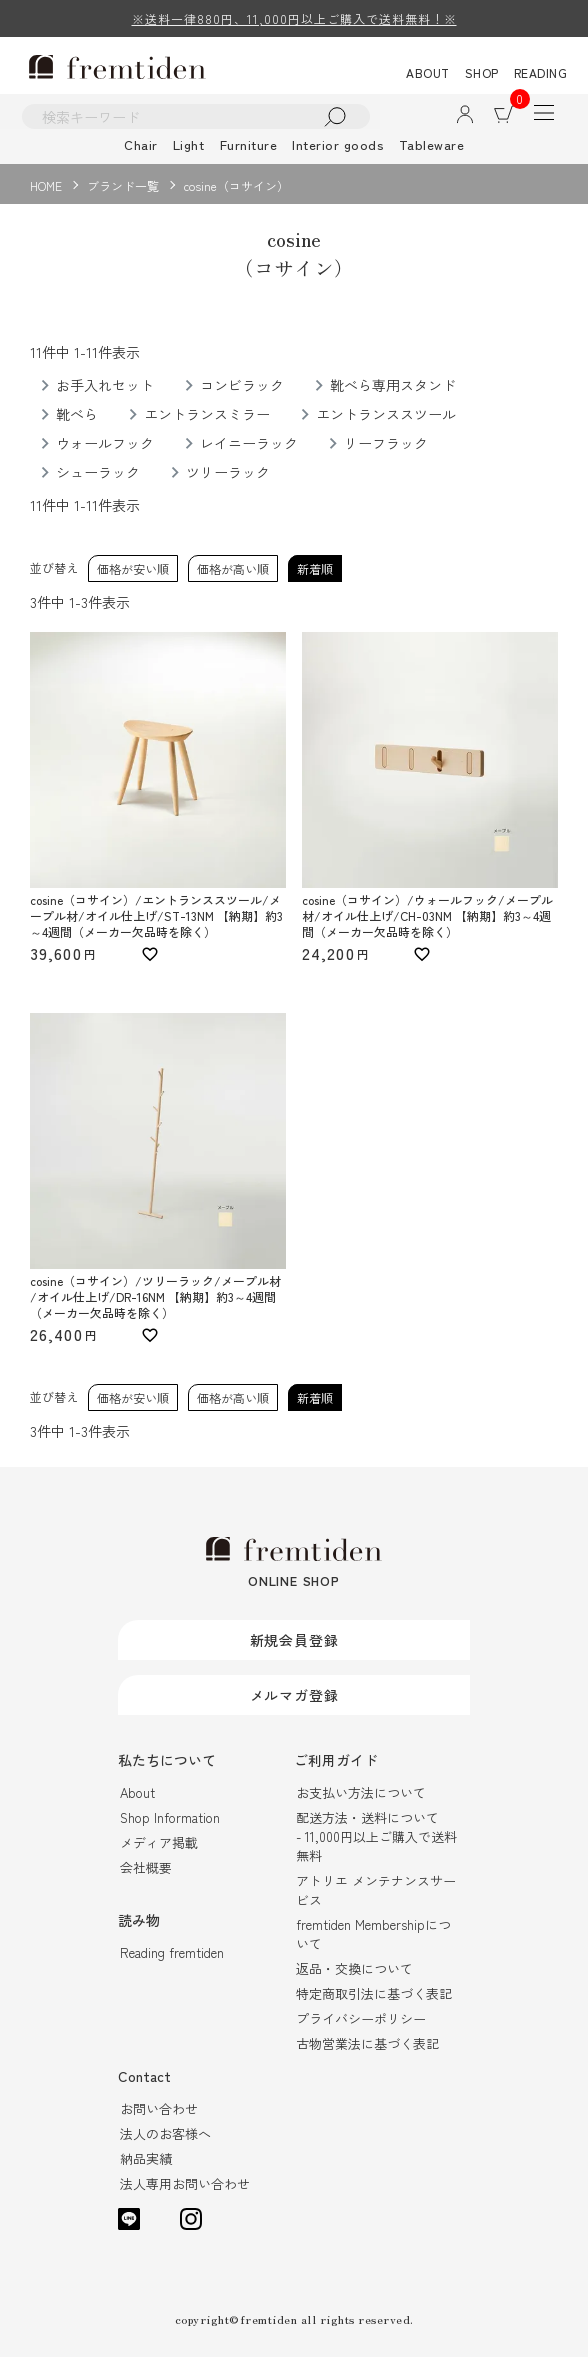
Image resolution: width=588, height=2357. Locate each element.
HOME (46, 185)
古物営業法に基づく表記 (367, 2043)
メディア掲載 (159, 1842)
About (137, 1792)
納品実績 (146, 2158)
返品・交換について (354, 1968)
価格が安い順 (133, 568)
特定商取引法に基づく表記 (374, 1993)
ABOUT (428, 72)
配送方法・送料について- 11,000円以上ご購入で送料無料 (376, 1836)
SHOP (482, 72)
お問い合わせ (159, 2108)
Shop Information (170, 1817)
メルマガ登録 (294, 1695)
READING (541, 72)
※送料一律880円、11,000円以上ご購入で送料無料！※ (294, 18)
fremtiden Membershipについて (373, 1934)
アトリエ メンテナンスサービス (376, 1890)
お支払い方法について (361, 1792)
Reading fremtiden (172, 1952)
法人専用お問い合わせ (185, 2183)
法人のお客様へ (165, 2133)
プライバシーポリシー (361, 2018)
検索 (335, 116)
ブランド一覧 (123, 185)
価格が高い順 (233, 568)
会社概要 (146, 1867)
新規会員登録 (294, 1640)
